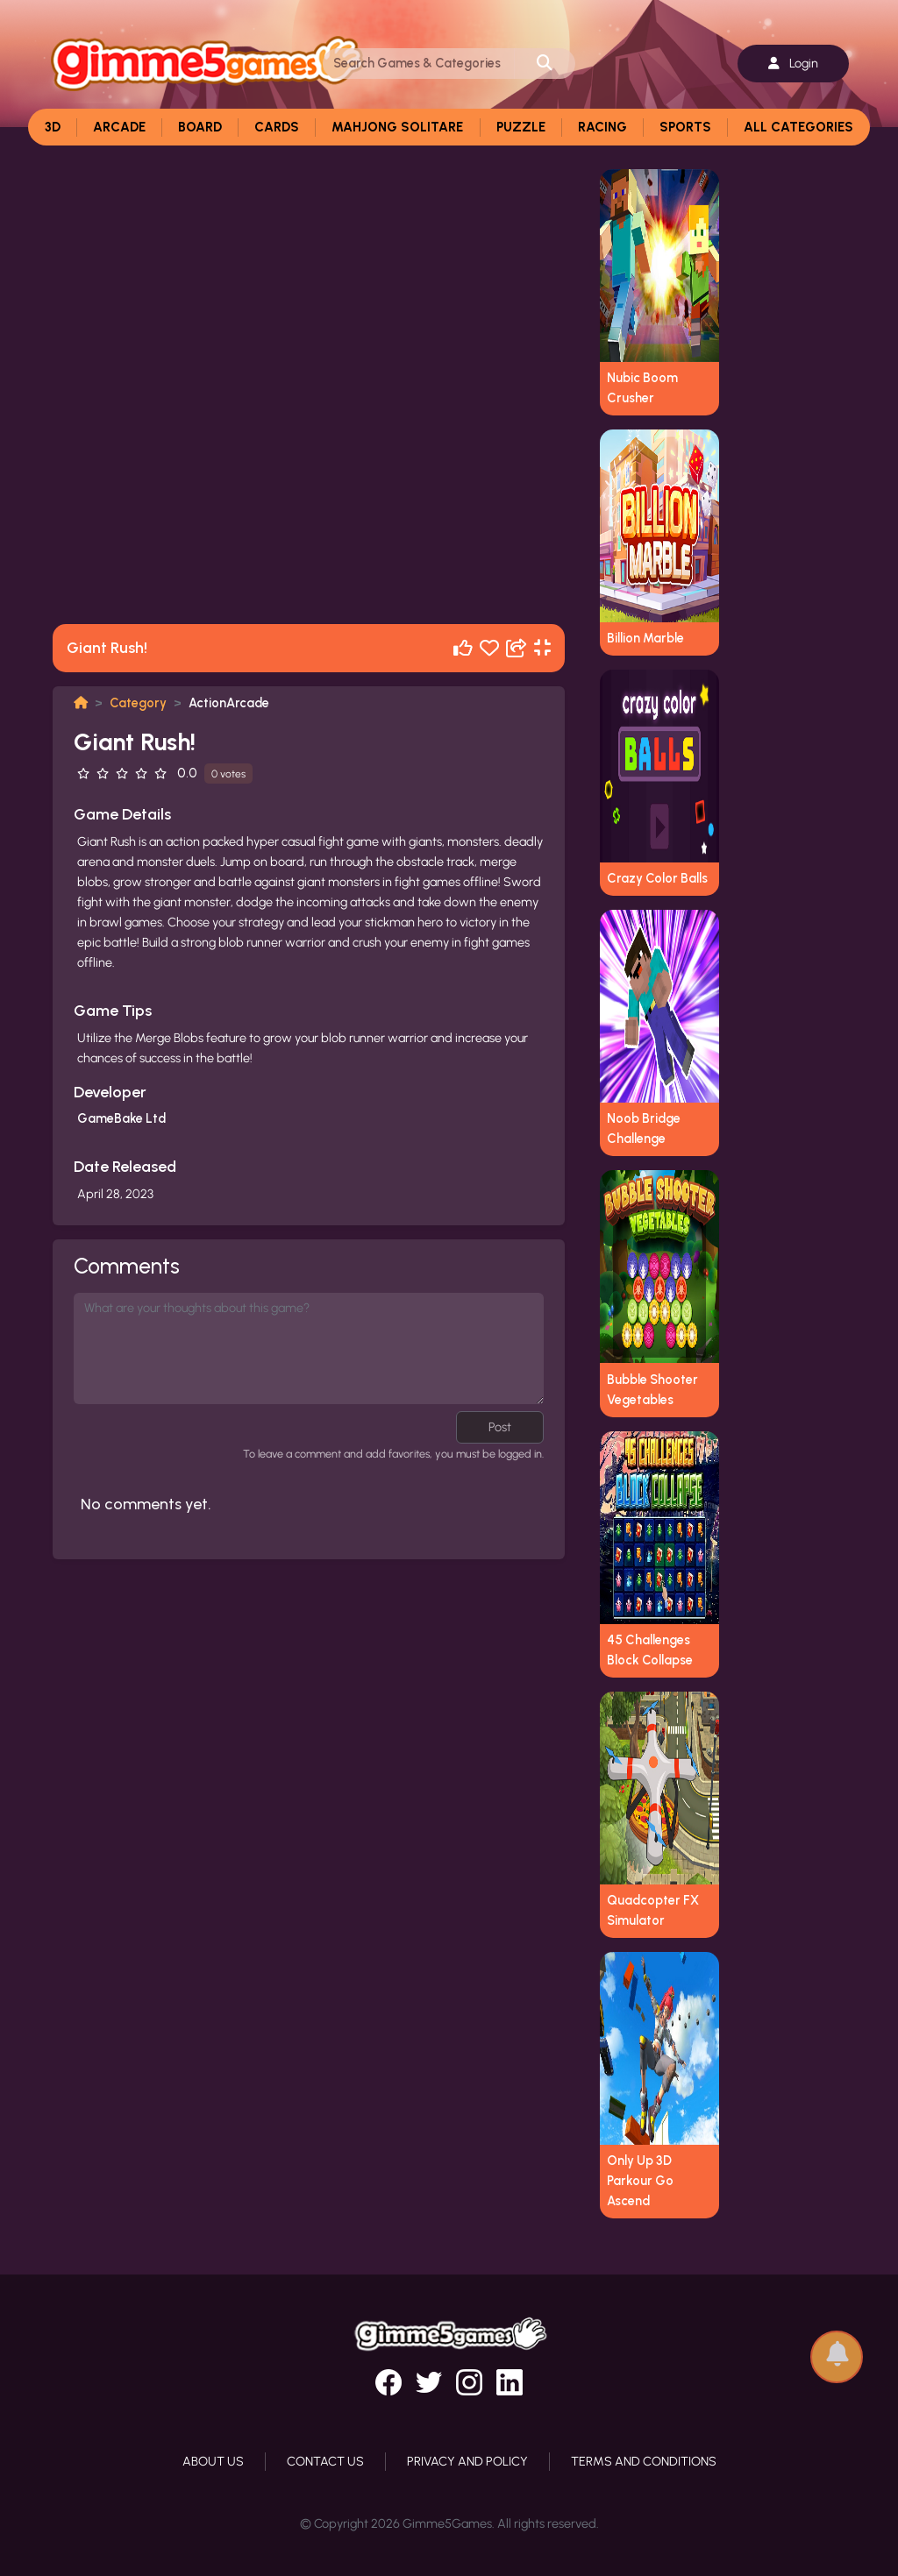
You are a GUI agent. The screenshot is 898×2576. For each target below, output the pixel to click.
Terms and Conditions (643, 2461)
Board (200, 127)
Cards (276, 127)
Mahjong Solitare (397, 127)
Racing (602, 127)
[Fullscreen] (542, 648)
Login (793, 63)
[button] (836, 2348)
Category (138, 703)
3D (53, 127)
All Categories (798, 127)
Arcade (119, 127)
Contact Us (325, 2461)
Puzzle (520, 127)
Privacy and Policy (467, 2461)
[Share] (516, 648)
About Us (213, 2461)
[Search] (419, 63)
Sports (685, 127)
